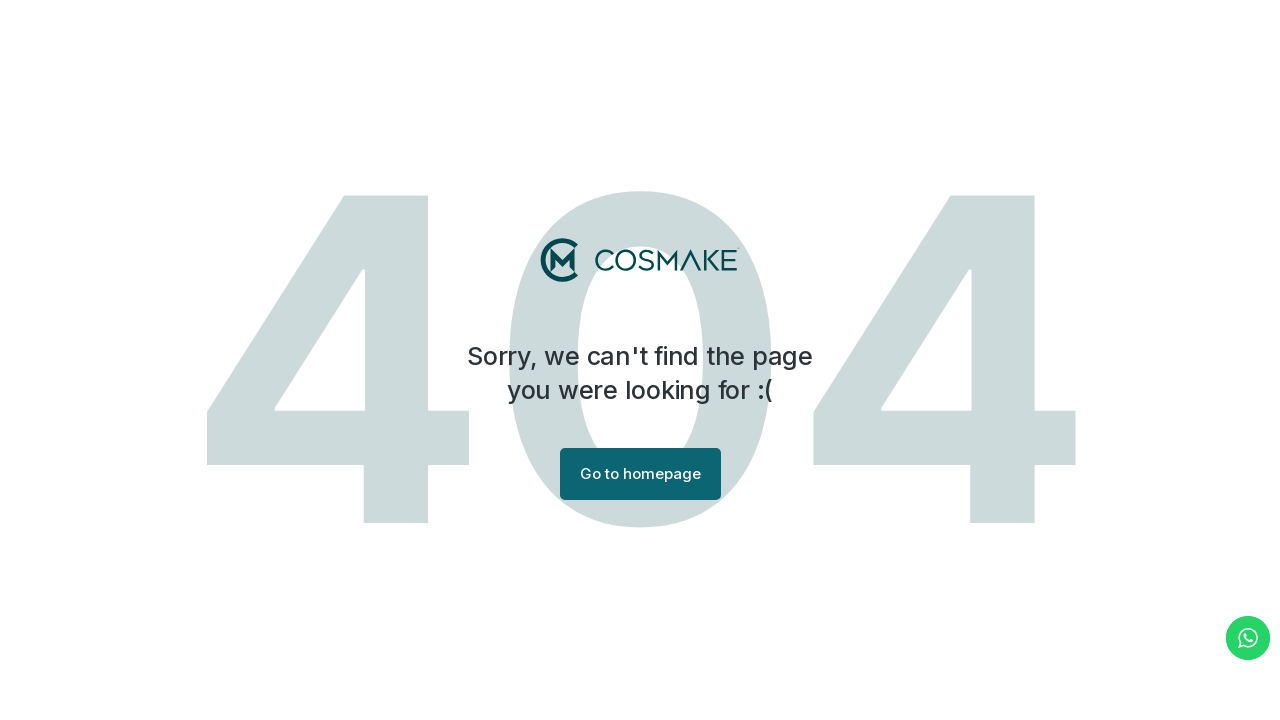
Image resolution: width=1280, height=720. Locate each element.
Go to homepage (640, 473)
